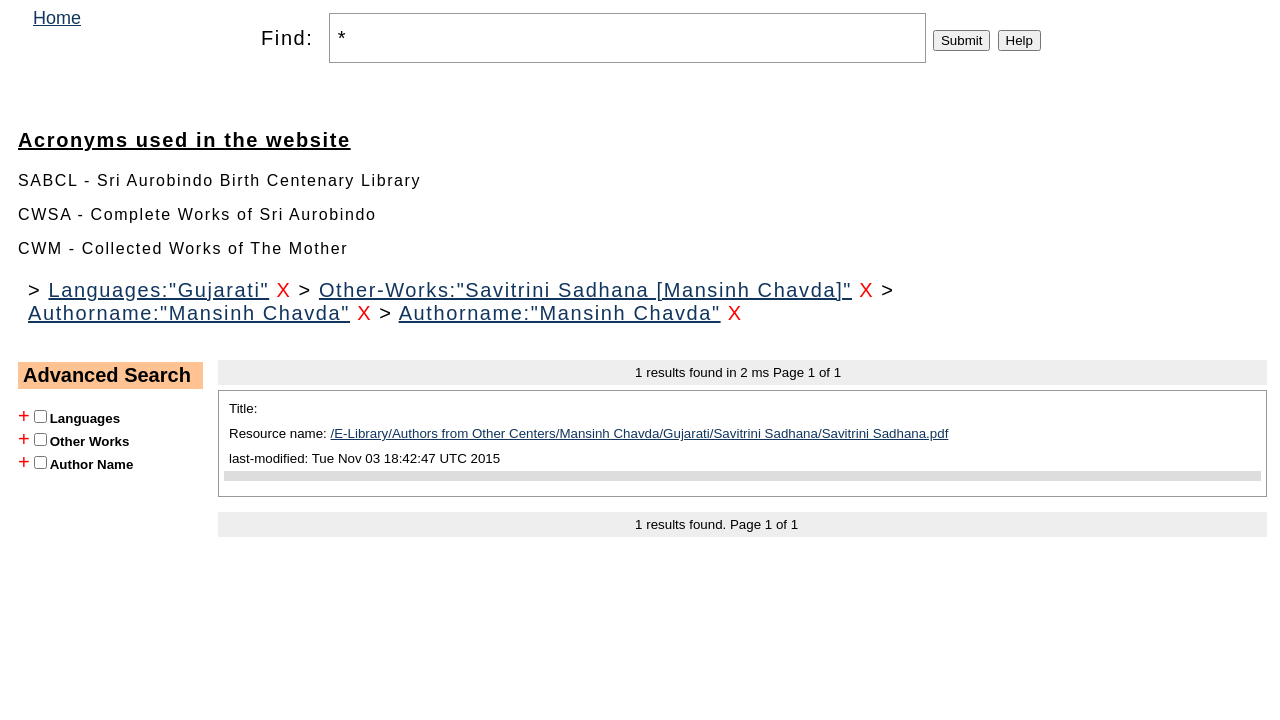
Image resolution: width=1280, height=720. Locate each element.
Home (57, 18)
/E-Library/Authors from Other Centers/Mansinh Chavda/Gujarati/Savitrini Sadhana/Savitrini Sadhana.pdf (640, 433)
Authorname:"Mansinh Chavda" (189, 313)
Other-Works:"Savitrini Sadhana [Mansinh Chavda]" (585, 290)
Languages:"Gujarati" (158, 290)
